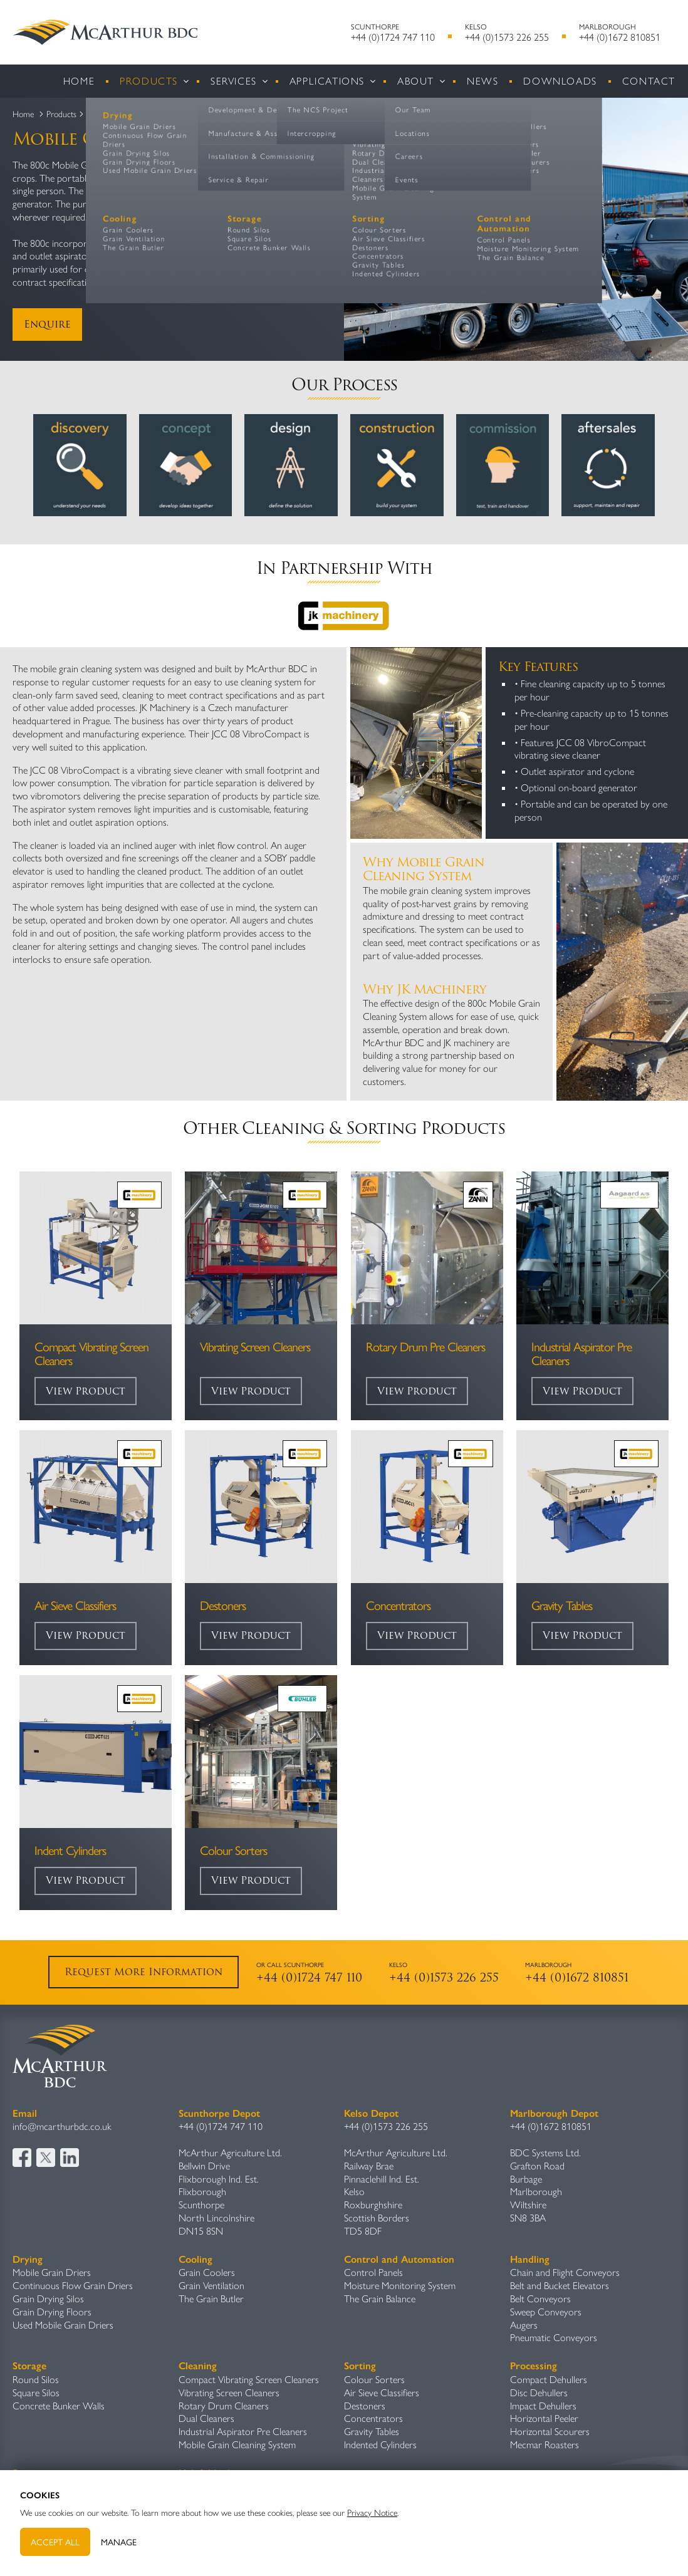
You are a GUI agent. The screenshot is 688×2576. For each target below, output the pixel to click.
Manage (119, 2541)
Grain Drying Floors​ (52, 2311)
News (482, 80)
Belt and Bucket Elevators (559, 2285)
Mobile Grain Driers (52, 2272)
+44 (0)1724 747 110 (393, 36)
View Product (85, 1391)
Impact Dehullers (543, 2405)
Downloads (560, 80)
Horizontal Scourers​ (550, 2431)
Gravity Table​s (371, 2431)
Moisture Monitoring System (400, 2285)
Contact (648, 80)
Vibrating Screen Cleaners (229, 2392)
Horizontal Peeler (544, 2418)
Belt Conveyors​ (540, 2298)
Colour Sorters (374, 2379)
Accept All (55, 2541)
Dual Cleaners (206, 2418)
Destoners (364, 2405)
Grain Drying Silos (48, 2298)
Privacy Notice (372, 2512)
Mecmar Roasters (544, 2444)
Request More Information (143, 1972)
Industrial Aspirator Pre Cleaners (243, 2431)
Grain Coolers (207, 2272)
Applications (327, 80)
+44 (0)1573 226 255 (507, 36)
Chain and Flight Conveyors (565, 2272)
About (415, 80)
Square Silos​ (36, 2392)
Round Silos (36, 2379)
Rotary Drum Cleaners (224, 2405)
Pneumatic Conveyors (553, 2337)
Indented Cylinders (380, 2444)
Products (149, 80)
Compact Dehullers (548, 2379)
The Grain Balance (379, 2298)
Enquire (47, 324)
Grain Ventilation (211, 2285)
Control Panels (373, 2272)
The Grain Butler (211, 2298)
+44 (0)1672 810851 (619, 36)
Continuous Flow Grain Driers (73, 2285)
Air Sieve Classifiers (381, 2392)
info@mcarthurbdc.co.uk (62, 2126)
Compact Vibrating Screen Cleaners (249, 2379)
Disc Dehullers (539, 2392)
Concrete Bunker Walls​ (59, 2405)
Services (234, 80)
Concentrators (373, 2418)
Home (79, 80)
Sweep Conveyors (545, 2311)
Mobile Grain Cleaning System (237, 2444)
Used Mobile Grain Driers (63, 2324)
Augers (524, 2324)
